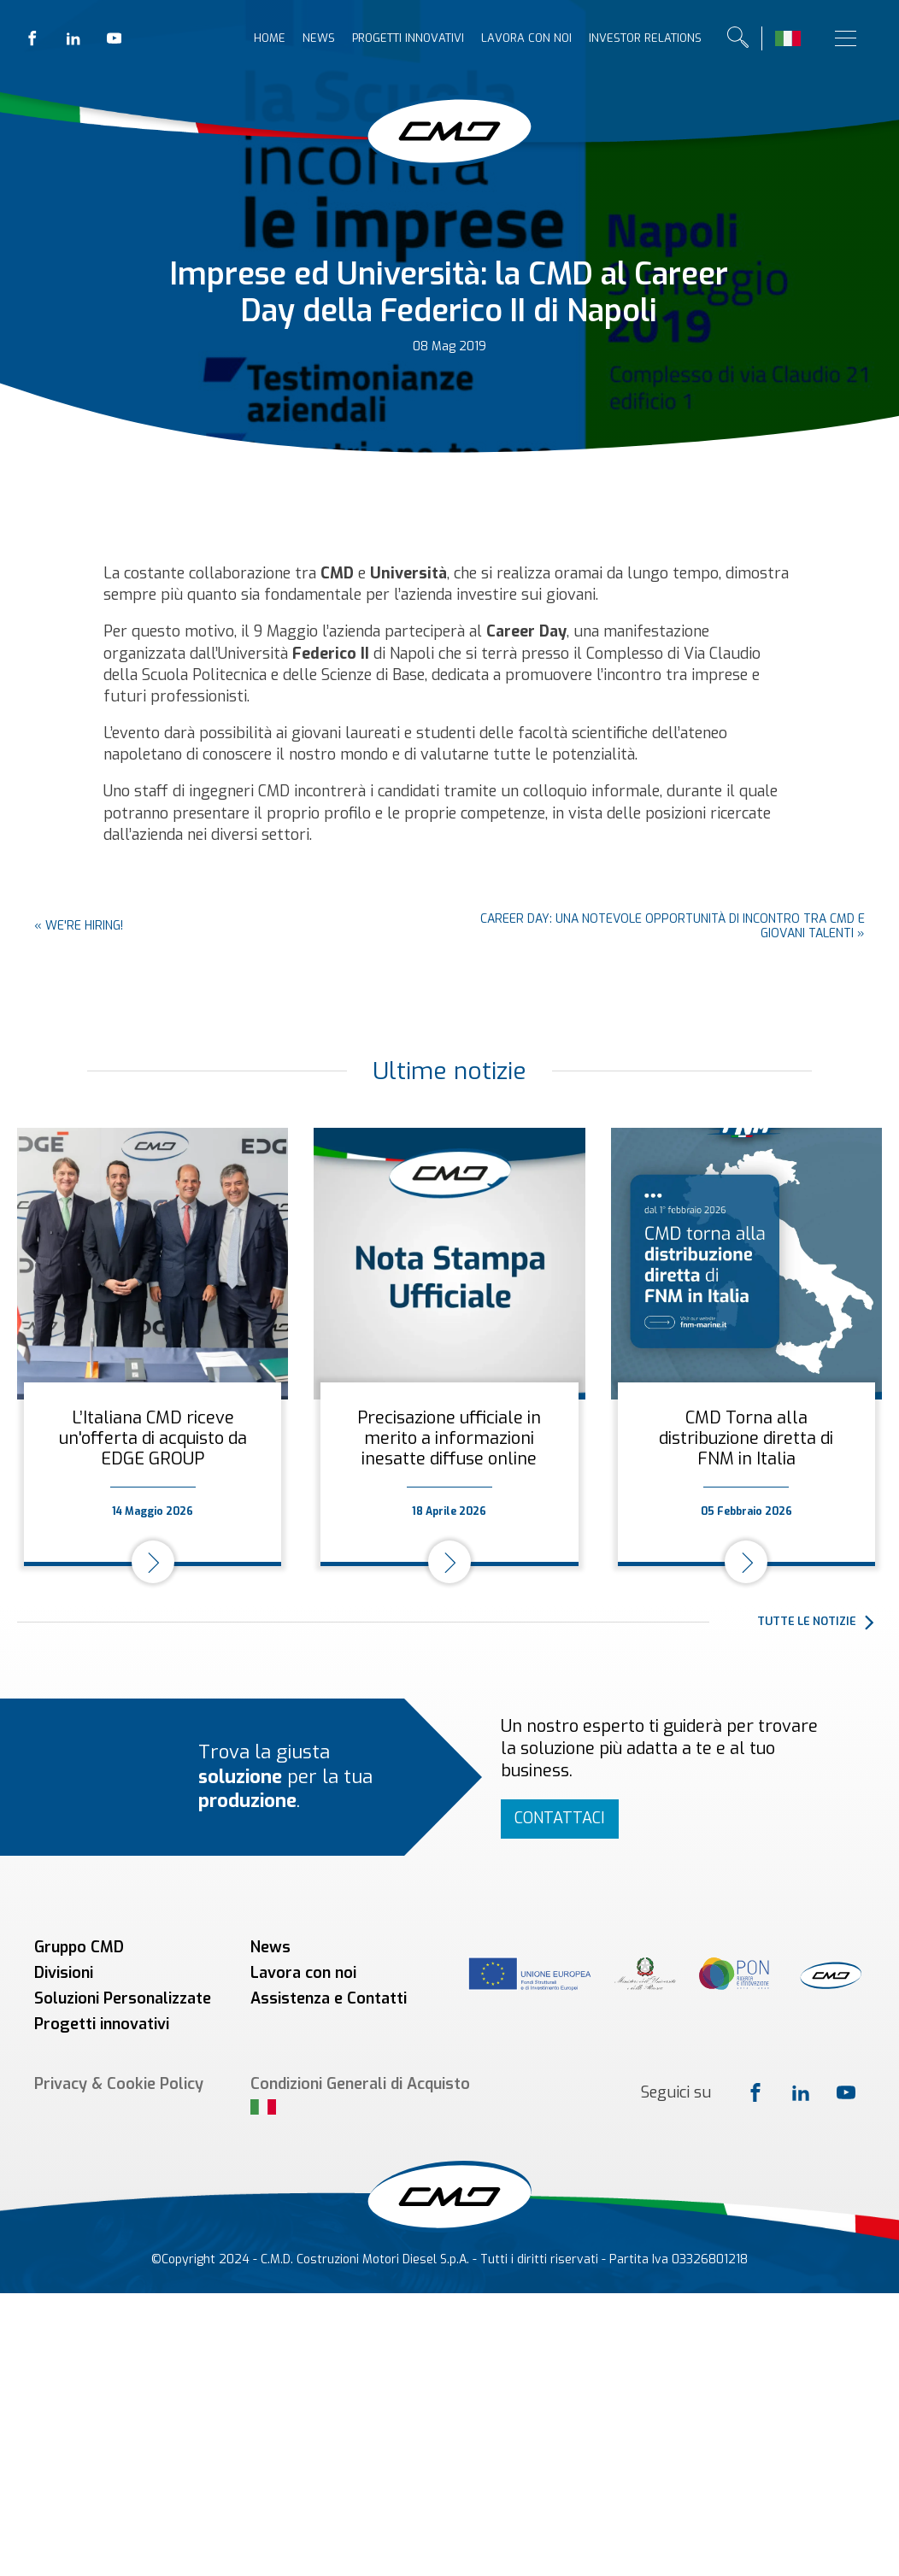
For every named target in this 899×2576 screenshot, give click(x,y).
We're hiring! (84, 926)
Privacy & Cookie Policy (118, 2084)
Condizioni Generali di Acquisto (360, 2084)
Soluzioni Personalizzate (122, 1998)
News (319, 38)
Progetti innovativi (408, 38)
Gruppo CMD (79, 1947)
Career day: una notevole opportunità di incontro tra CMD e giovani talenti (672, 926)
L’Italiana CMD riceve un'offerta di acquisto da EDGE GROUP (153, 1438)
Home (269, 38)
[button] (819, 1621)
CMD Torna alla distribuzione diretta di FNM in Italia (746, 1438)
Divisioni (63, 1973)
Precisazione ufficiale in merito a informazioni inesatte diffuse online (449, 1438)
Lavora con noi (526, 38)
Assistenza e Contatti (328, 1998)
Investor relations (645, 38)
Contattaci (559, 1818)
